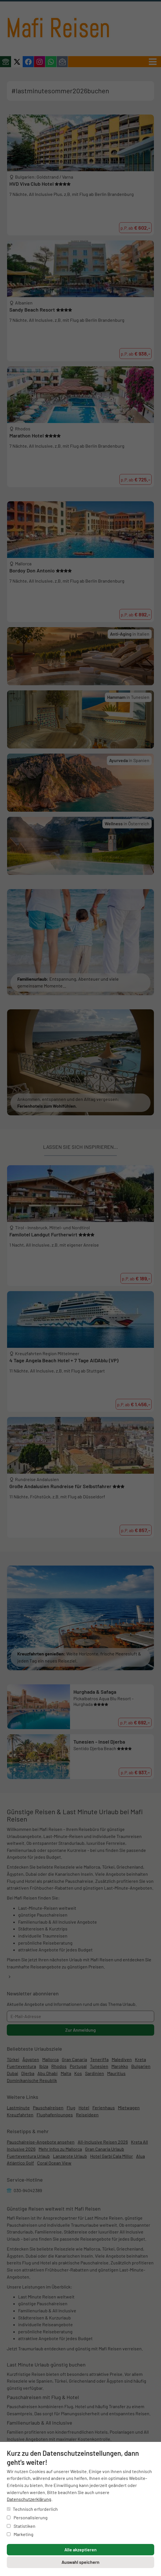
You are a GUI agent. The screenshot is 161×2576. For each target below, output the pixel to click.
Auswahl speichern (80, 2562)
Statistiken (21, 2526)
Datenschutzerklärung (29, 2499)
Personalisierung (27, 2517)
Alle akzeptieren (80, 2549)
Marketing (20, 2534)
